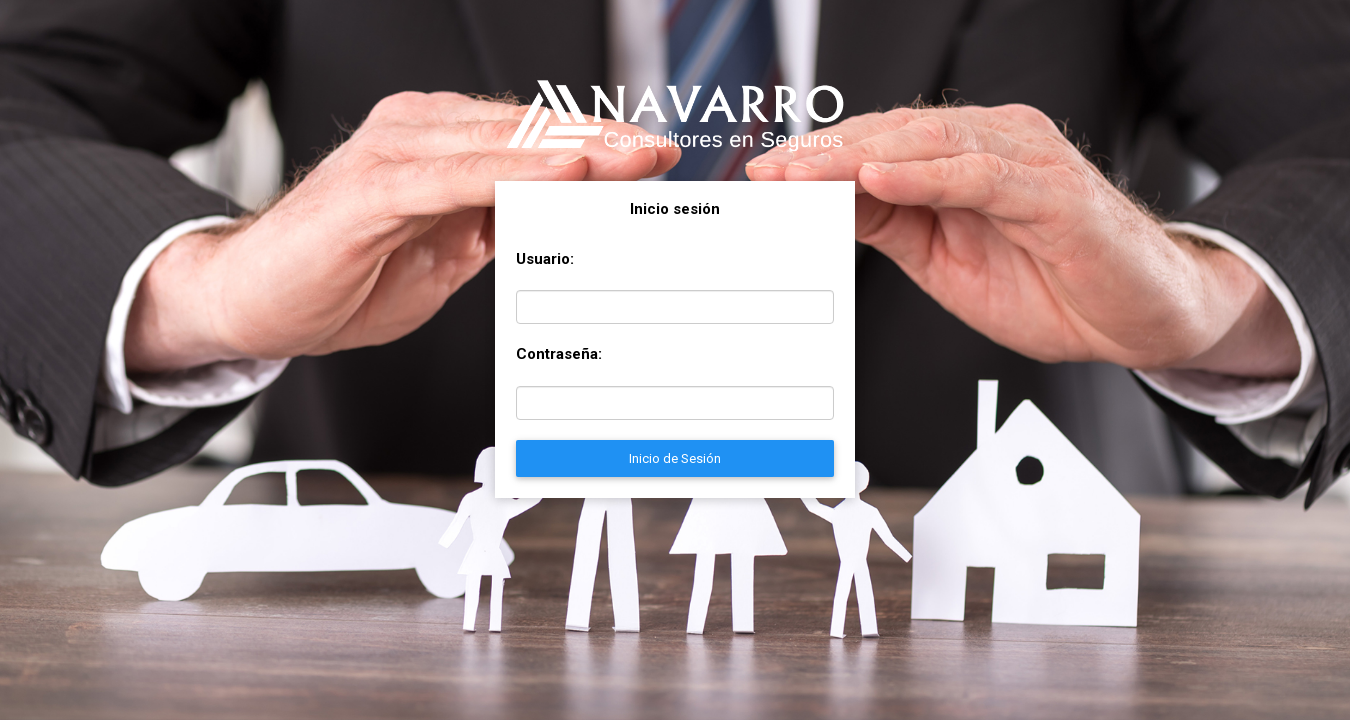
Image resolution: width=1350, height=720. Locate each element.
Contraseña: (559, 354)
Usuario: (545, 259)
